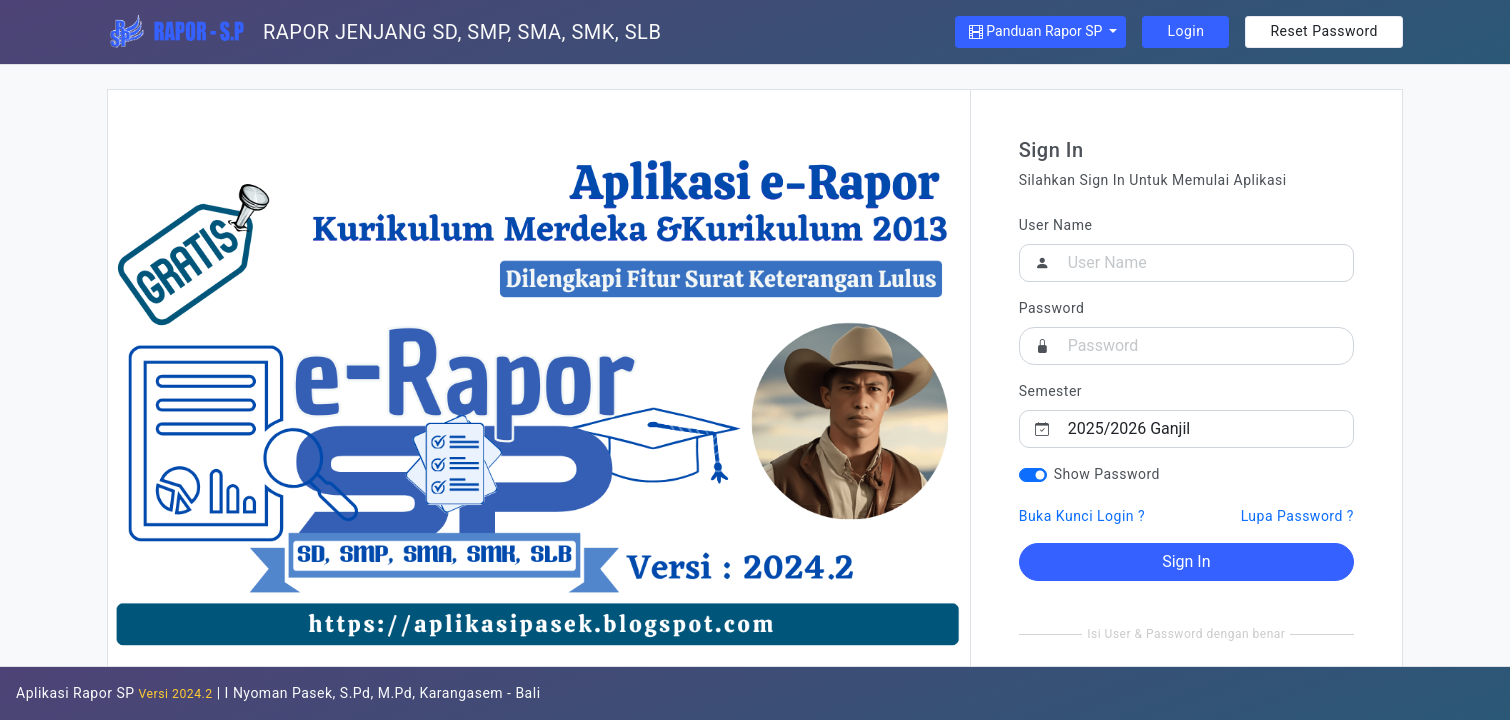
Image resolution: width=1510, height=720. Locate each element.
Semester (1050, 391)
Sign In (1186, 561)
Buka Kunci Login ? (1082, 516)
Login (1185, 31)
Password (1052, 308)
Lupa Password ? (1297, 516)
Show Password (1107, 474)
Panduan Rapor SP (1037, 31)
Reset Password (1324, 31)
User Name (1056, 225)
